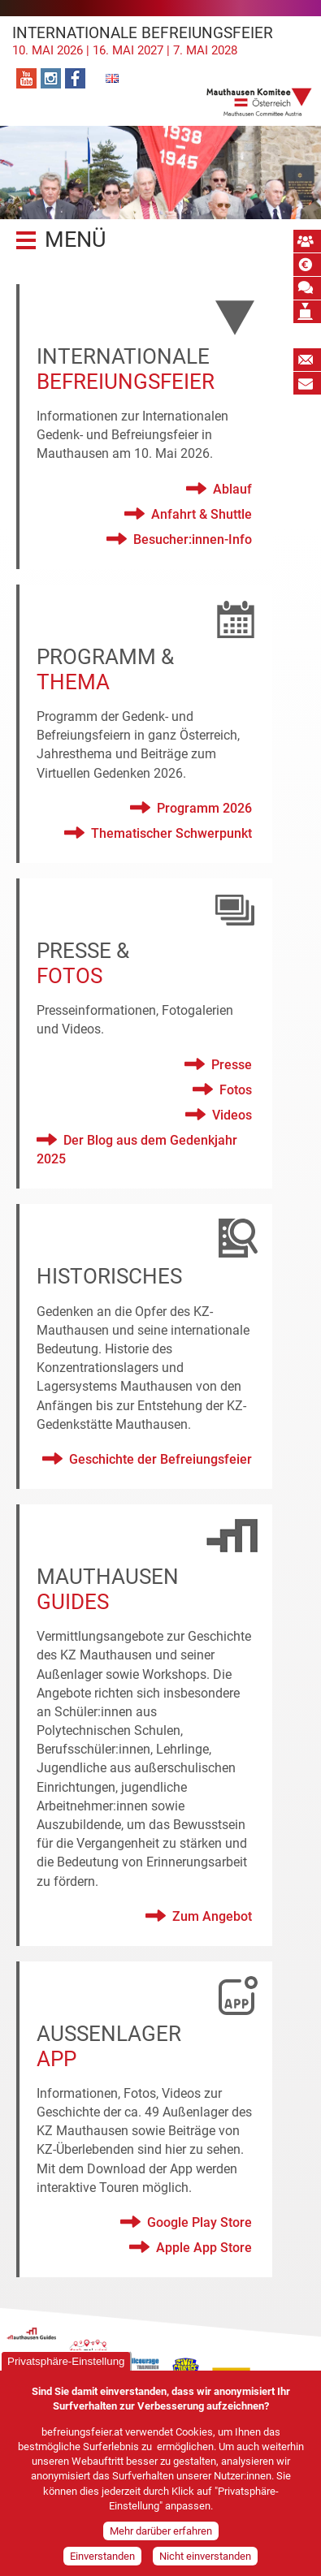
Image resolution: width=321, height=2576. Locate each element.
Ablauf (232, 489)
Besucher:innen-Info (192, 539)
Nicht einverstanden (205, 2559)
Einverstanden (102, 2559)
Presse (231, 1064)
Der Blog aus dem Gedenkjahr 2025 (137, 1150)
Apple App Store (204, 2247)
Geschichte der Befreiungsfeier (160, 1459)
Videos (232, 1115)
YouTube (26, 78)
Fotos (235, 1090)
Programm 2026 (204, 808)
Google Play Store (199, 2222)
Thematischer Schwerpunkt (171, 833)
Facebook (75, 78)
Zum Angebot (212, 1916)
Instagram (51, 78)
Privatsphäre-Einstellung (65, 2364)
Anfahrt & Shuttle (201, 514)
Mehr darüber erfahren (161, 2534)
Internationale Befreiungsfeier (160, 41)
